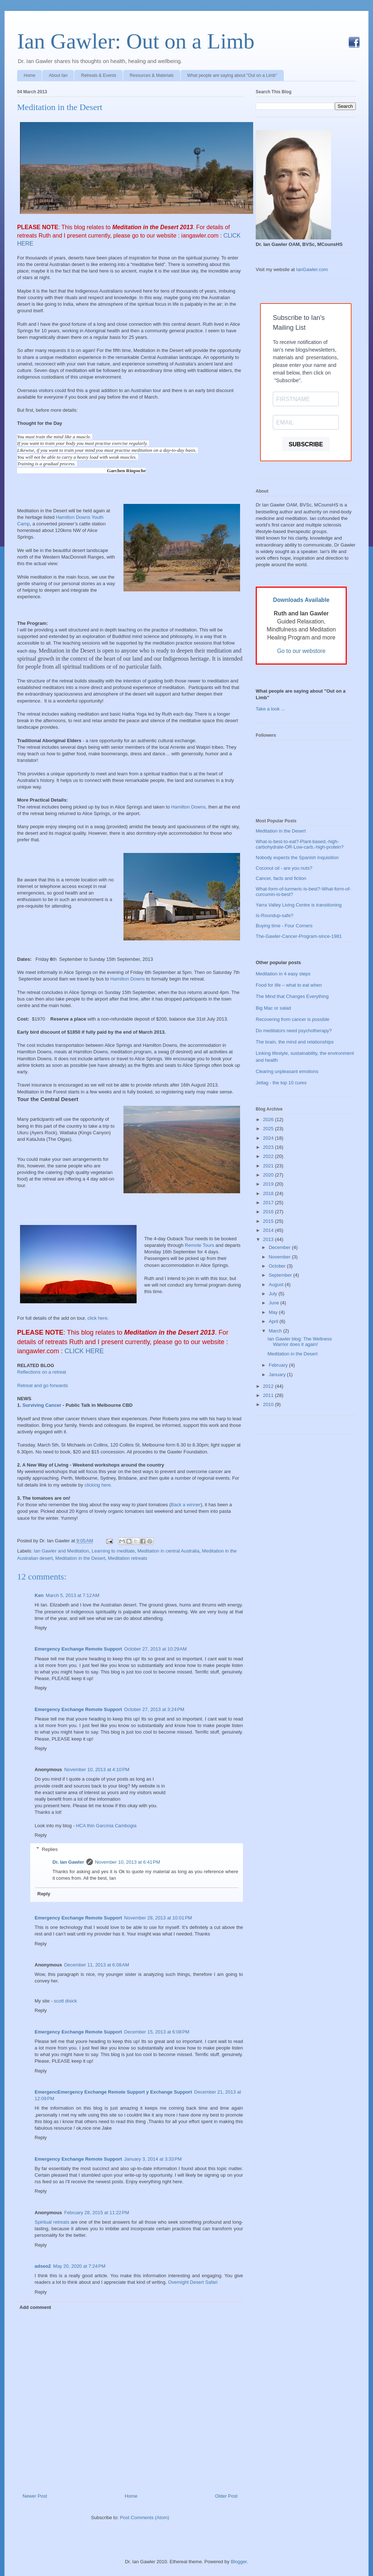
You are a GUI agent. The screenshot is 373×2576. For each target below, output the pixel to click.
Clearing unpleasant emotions (287, 1071)
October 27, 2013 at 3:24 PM (154, 1709)
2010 (269, 1404)
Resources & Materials (152, 75)
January (278, 1374)
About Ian (58, 75)
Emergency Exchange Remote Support (78, 1649)
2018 (269, 1193)
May (274, 1312)
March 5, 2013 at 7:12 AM (72, 1595)
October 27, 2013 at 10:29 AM (155, 1649)
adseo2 (43, 2266)
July (274, 1293)
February (279, 1365)
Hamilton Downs (188, 807)
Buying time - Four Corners (284, 925)
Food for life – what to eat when (289, 985)
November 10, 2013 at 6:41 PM (127, 1862)
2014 (269, 1230)
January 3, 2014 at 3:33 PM (153, 2159)
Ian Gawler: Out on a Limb (135, 41)
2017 (269, 1202)
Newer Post (35, 2496)
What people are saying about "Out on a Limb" (232, 75)
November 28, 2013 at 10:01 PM (158, 1918)
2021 (269, 1165)
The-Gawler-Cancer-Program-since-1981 (299, 936)
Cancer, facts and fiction (281, 878)
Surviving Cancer (41, 1405)
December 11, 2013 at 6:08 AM (96, 1965)
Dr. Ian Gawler (68, 1862)
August (277, 1284)
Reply (41, 1627)
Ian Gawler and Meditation (61, 1551)
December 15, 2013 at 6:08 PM (156, 2032)
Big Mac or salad (273, 1008)
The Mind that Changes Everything (292, 996)
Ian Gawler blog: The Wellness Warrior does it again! (299, 1341)
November (280, 1257)
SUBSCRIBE (305, 444)
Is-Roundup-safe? (274, 915)
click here (97, 1318)
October (278, 1266)
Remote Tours (200, 1245)
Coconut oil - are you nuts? (284, 868)
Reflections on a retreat (41, 1372)
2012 (269, 1386)
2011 (269, 1395)
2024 (269, 1138)
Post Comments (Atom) (144, 2517)
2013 (269, 1239)
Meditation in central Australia (168, 1551)
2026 (269, 1119)
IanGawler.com (312, 269)
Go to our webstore (301, 651)
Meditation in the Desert (59, 107)
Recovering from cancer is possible (292, 1019)
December (280, 1247)
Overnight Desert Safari (192, 2282)
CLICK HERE (85, 1351)
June (274, 1302)
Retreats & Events (98, 75)
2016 (269, 1211)
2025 (269, 1128)
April (274, 1321)
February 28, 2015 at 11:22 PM (96, 2212)
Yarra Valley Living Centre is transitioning (299, 905)
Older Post (226, 2496)
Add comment (35, 2307)
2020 (269, 1175)
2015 (269, 1221)
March (276, 1331)
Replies (50, 1849)
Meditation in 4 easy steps (283, 973)
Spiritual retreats (52, 2222)
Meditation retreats (127, 1558)
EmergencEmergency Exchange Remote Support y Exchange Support (113, 2092)
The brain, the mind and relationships (295, 1042)
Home (29, 75)
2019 (269, 1184)
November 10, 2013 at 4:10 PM (96, 1769)
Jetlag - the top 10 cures (281, 1082)
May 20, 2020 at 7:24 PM (79, 2266)
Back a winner (186, 1504)
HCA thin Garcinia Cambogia (106, 1825)
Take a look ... (270, 709)
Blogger (239, 2561)
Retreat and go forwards (42, 1385)
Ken (39, 1595)
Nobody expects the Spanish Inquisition (297, 857)
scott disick (65, 2001)
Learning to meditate (113, 1551)
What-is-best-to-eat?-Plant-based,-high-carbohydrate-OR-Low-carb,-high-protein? (299, 844)
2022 (269, 1156)
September (281, 1275)
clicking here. (98, 1485)
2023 (269, 1147)
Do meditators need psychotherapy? (294, 1030)
